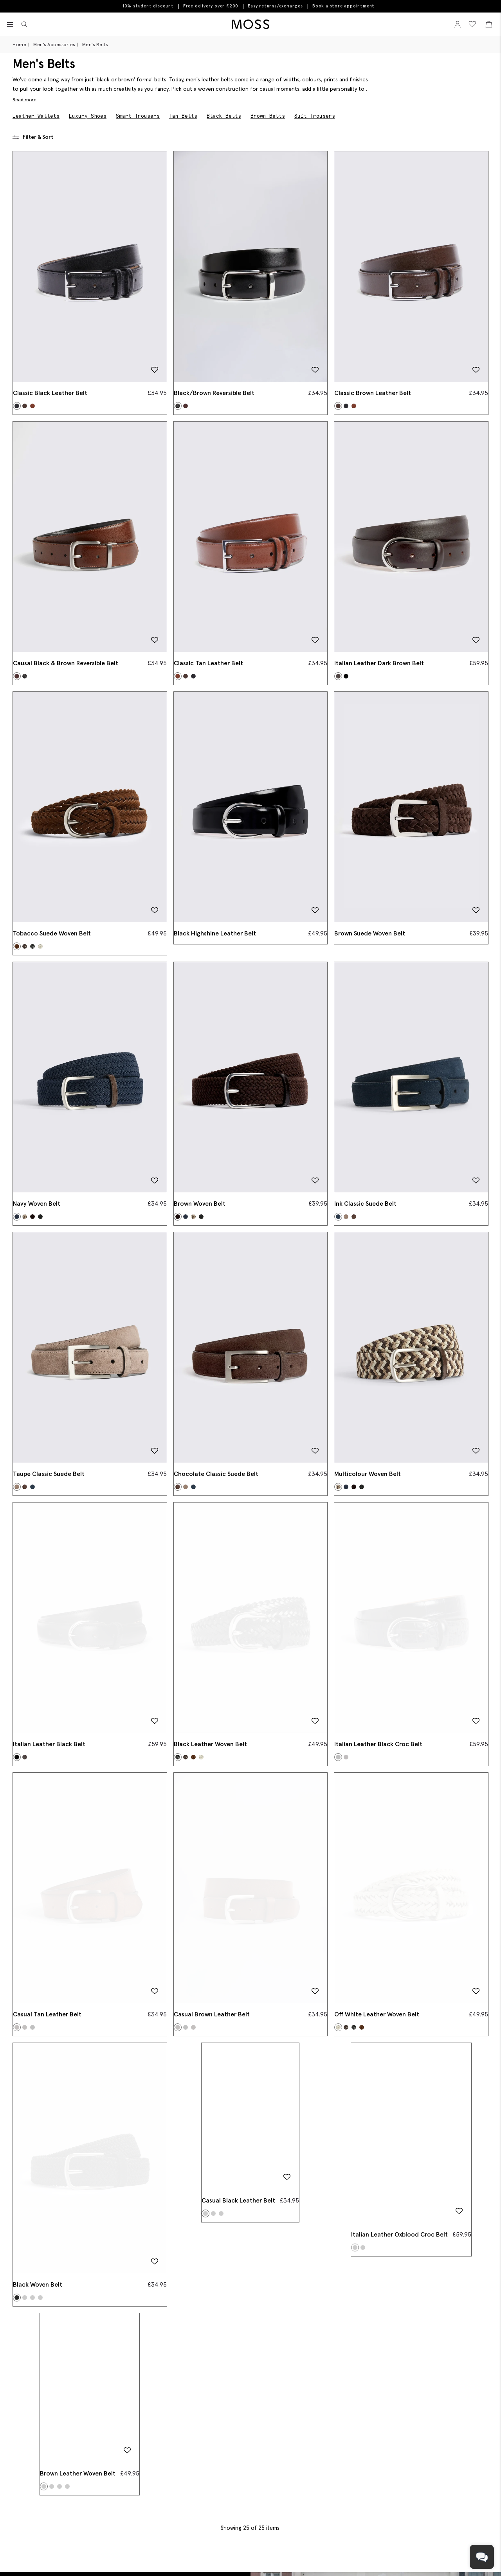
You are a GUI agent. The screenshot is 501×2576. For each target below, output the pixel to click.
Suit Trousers (314, 116)
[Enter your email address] (347, 2537)
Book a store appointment (343, 6)
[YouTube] (315, 2560)
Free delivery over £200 (210, 6)
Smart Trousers (138, 116)
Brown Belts (267, 116)
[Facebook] (264, 2560)
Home (19, 44)
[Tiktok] (276, 2560)
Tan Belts (183, 116)
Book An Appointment (67, 2417)
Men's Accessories (54, 44)
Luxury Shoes (87, 116)
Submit (447, 2537)
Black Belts (224, 116)
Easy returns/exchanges (275, 6)
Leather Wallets (36, 116)
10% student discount (148, 6)
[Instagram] (301, 2560)
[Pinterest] (289, 2560)
